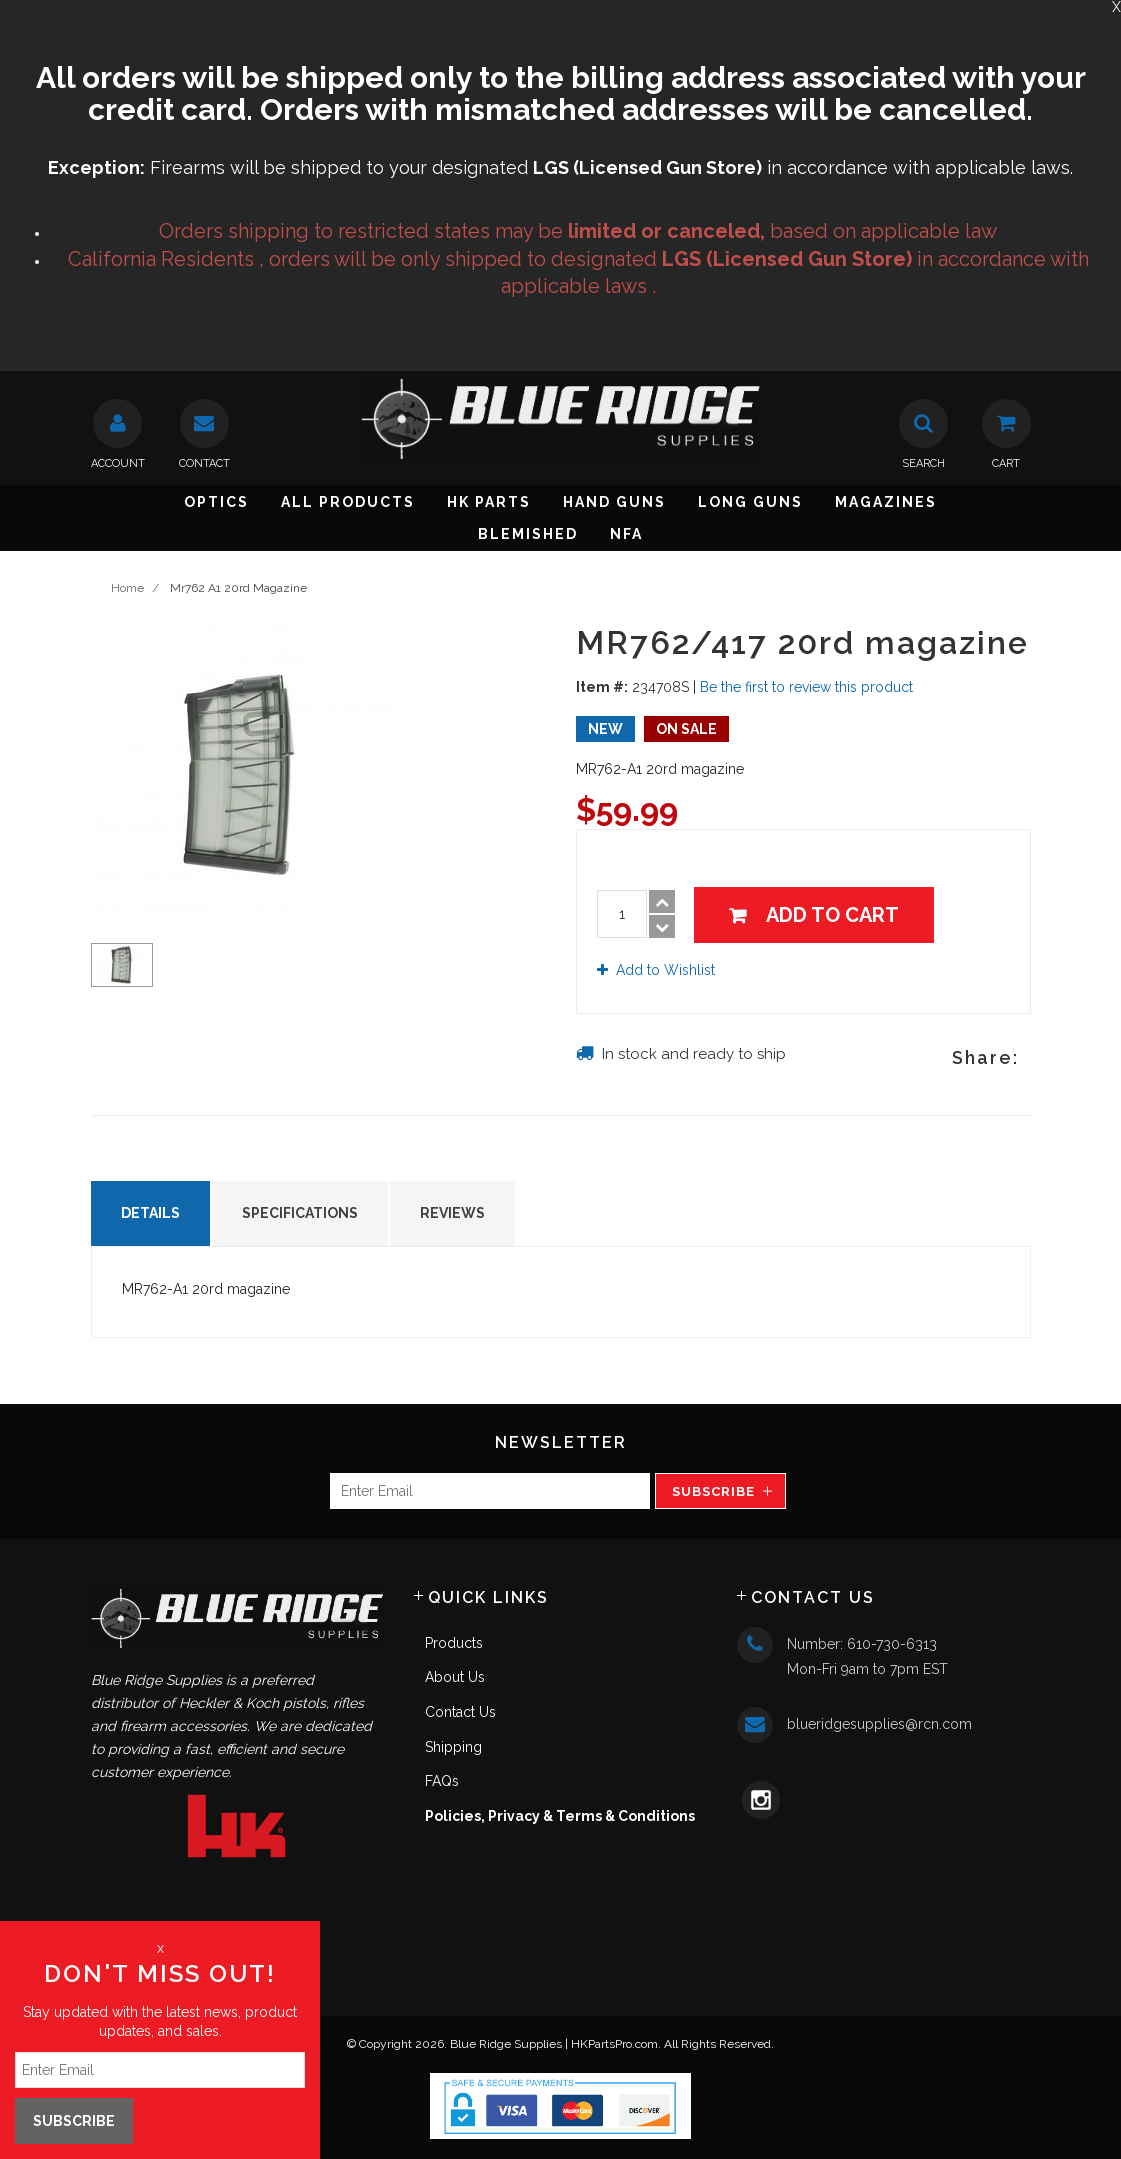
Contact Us (460, 1712)
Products (454, 1643)
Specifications (300, 1213)
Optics (216, 502)
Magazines (886, 502)
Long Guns (750, 502)
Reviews (452, 1213)
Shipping (453, 1747)
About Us (455, 1677)
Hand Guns (614, 502)
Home (127, 588)
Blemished (528, 534)
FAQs (442, 1781)
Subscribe (713, 1491)
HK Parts (489, 502)
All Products (348, 502)
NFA (626, 534)
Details (150, 1213)
